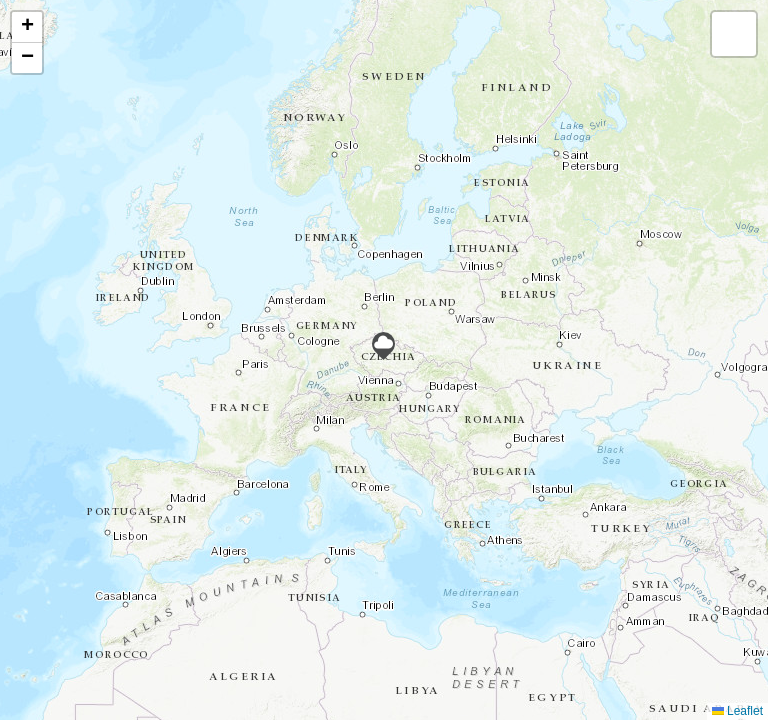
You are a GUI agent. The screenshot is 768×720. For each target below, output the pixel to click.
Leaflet (737, 711)
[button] (383, 346)
